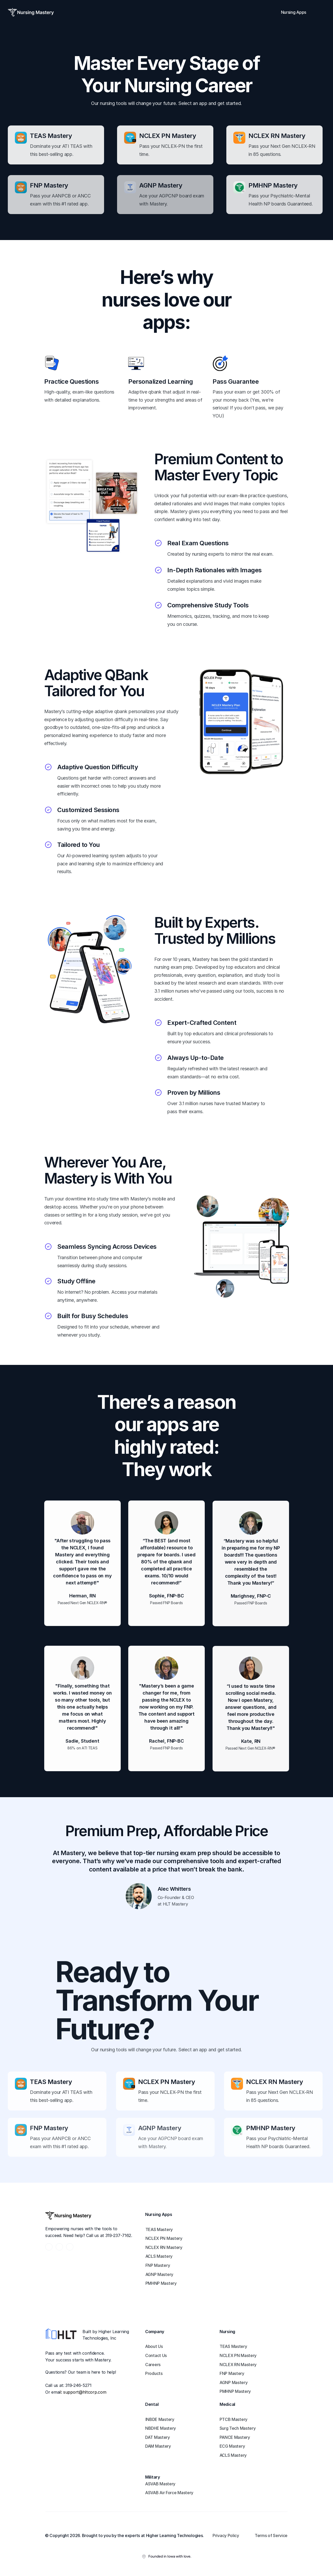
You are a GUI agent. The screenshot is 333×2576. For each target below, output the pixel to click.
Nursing (227, 2331)
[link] (164, 2229)
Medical (227, 2404)
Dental (151, 2404)
